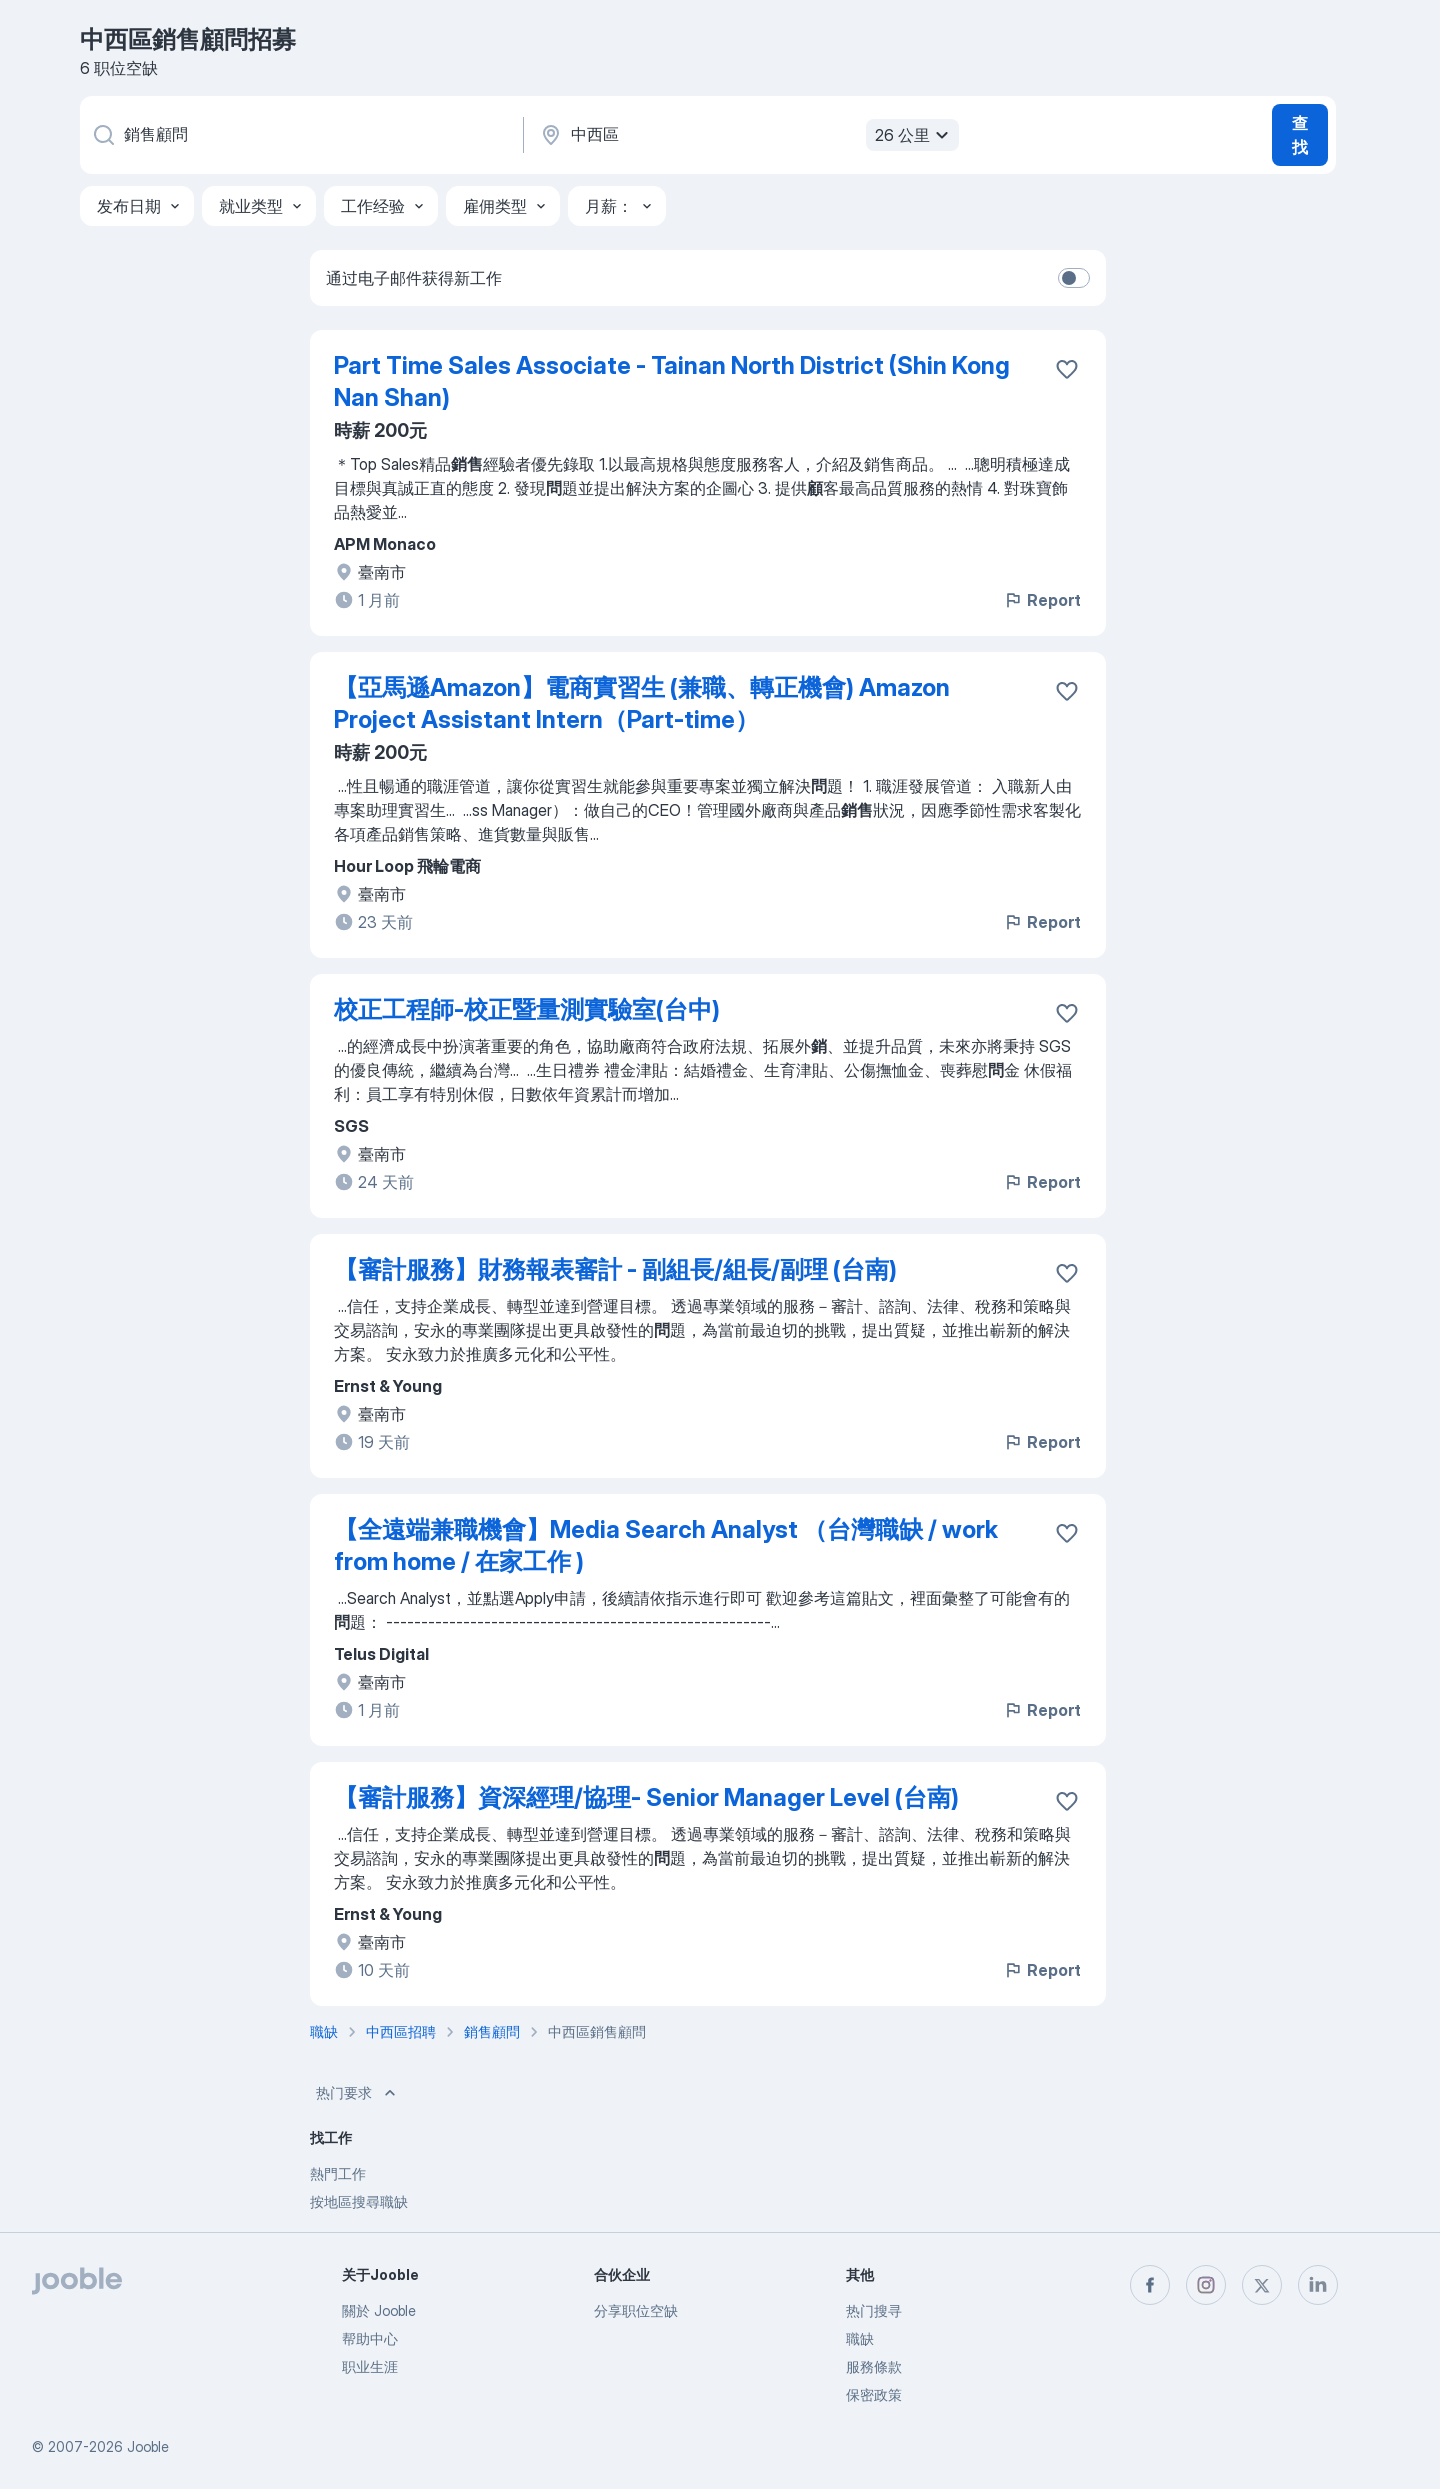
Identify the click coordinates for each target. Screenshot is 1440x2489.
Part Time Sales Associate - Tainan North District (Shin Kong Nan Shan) (672, 381)
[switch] (1074, 278)
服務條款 (874, 2366)
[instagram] (1206, 2285)
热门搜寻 (874, 2310)
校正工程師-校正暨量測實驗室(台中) (527, 1009)
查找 (1300, 135)
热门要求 (358, 2093)
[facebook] (1150, 2285)
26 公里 (914, 135)
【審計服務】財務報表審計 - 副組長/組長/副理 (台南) (615, 1269)
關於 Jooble (379, 2310)
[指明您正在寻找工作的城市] (747, 135)
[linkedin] (1318, 2285)
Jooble (148, 2446)
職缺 (860, 2338)
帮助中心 (370, 2338)
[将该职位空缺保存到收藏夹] (1067, 369)
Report (1042, 600)
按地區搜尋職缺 (359, 2201)
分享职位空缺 (636, 2310)
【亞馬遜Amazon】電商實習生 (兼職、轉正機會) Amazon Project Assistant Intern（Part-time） (642, 703)
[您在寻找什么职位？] (300, 135)
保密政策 (874, 2394)
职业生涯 (370, 2366)
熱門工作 (338, 2173)
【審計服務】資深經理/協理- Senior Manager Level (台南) (646, 1797)
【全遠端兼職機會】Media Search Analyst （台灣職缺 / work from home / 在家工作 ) (666, 1545)
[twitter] (1262, 2285)
